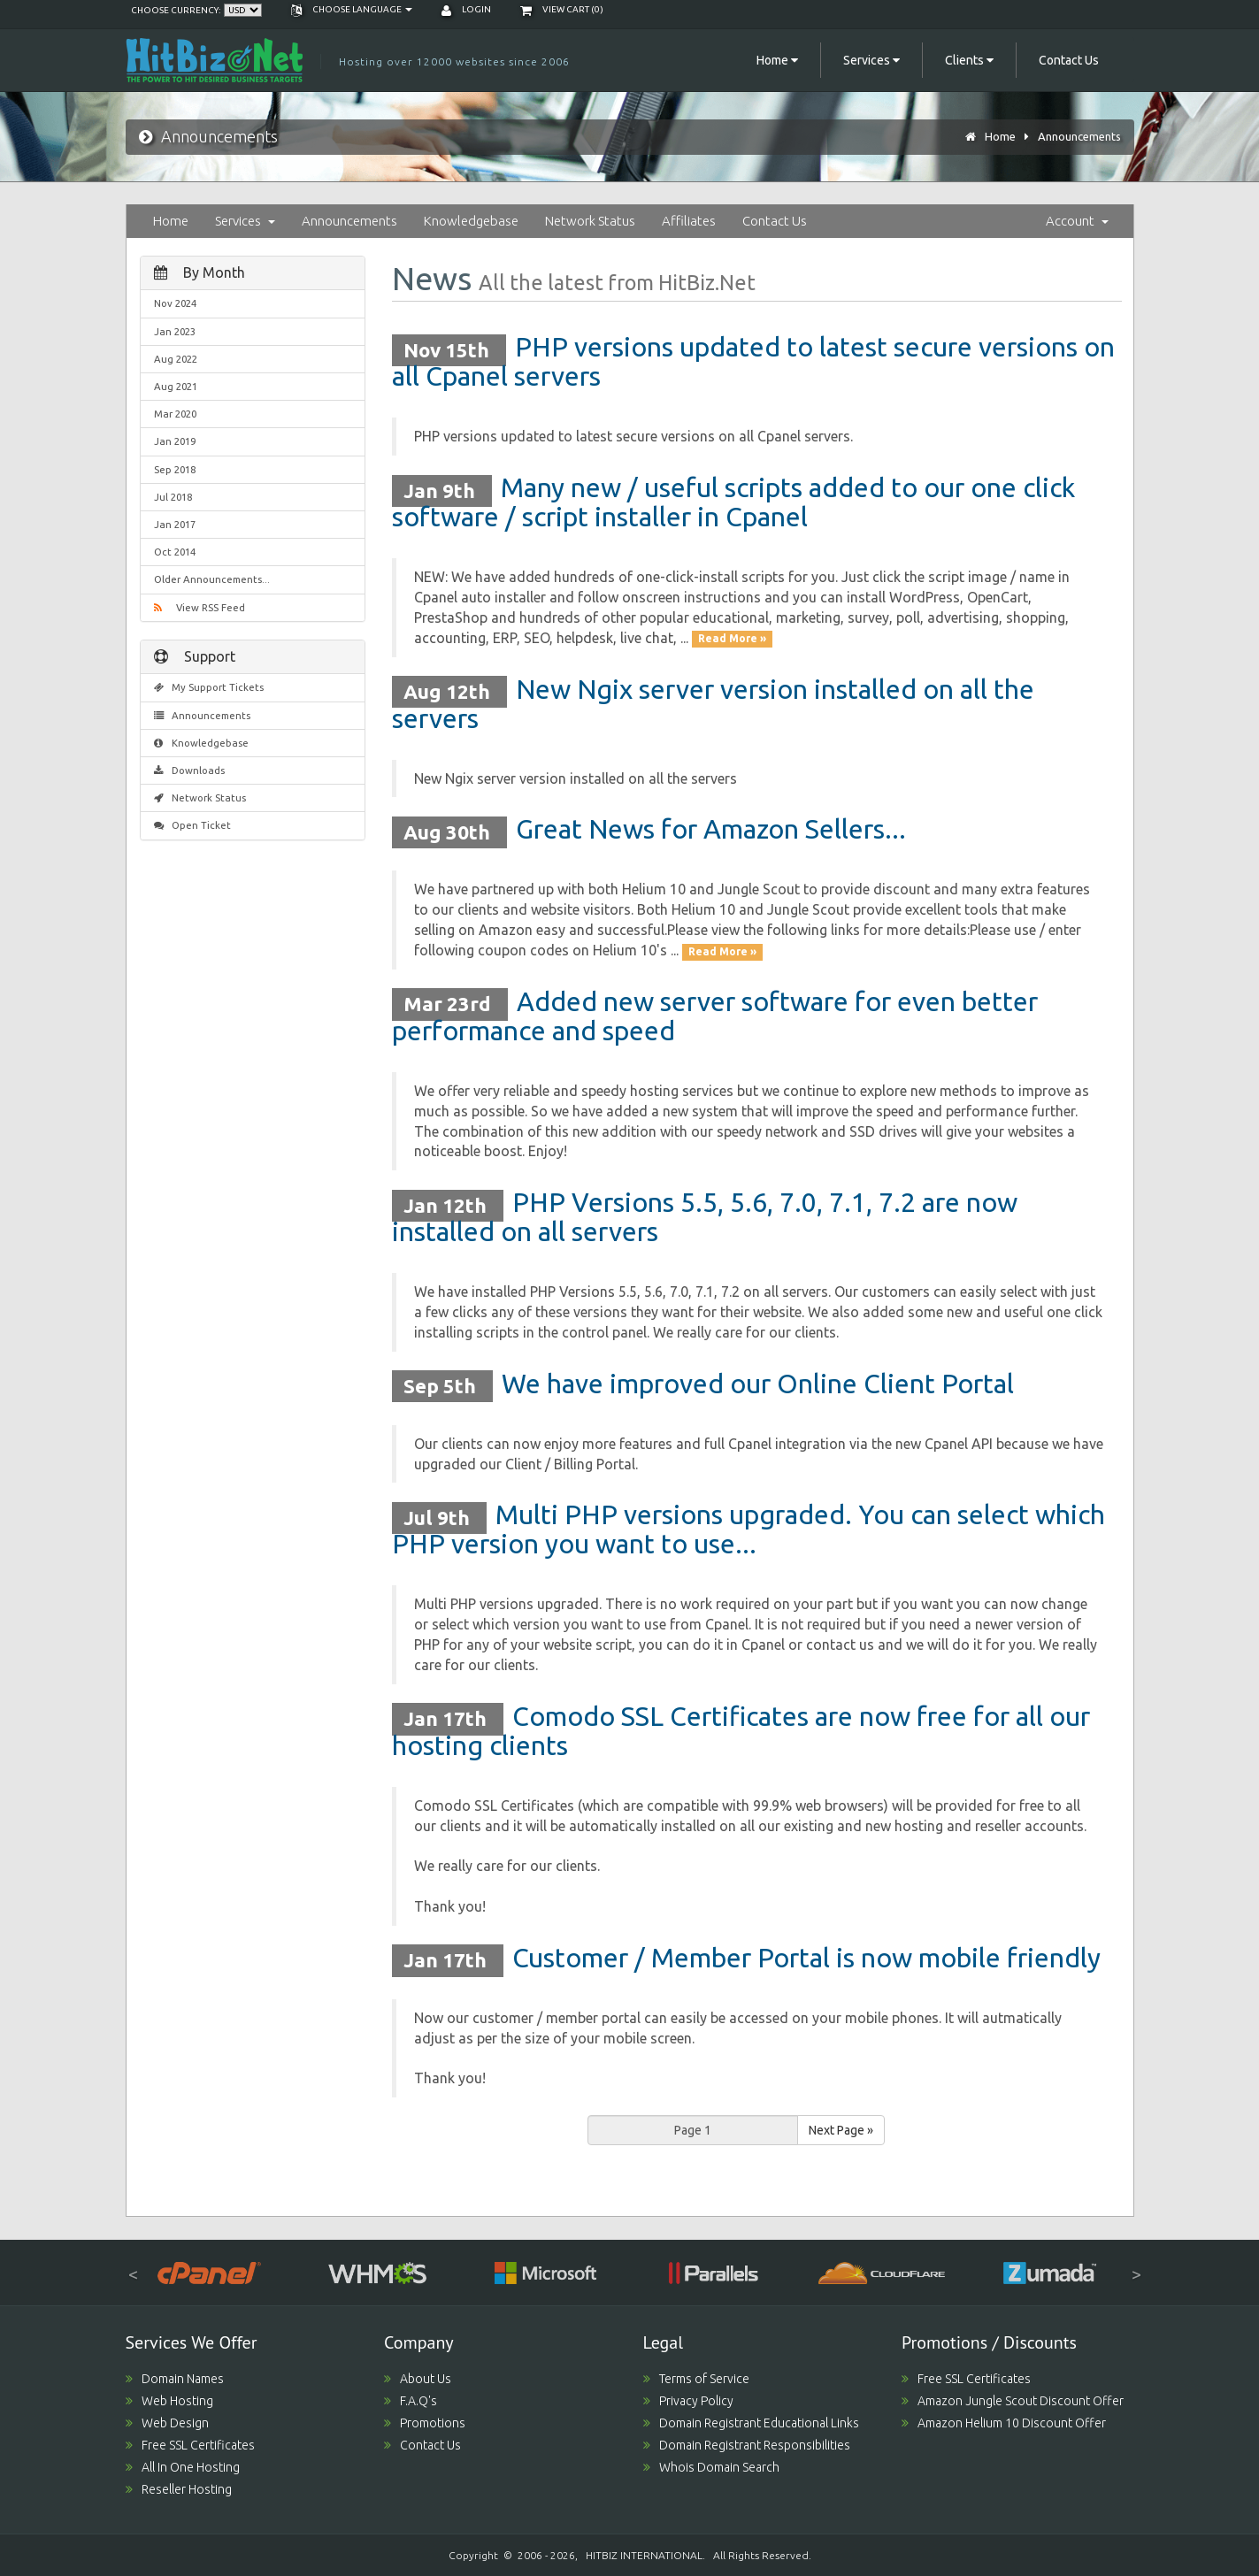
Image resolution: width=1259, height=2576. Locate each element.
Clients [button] (969, 60)
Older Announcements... (212, 579)
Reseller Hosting (179, 2489)
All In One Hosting (183, 2467)
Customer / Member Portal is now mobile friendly (806, 1958)
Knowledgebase (471, 220)
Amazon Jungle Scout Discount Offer (1013, 2401)
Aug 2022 (175, 358)
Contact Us (1069, 60)
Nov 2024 (175, 303)
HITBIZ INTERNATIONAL (644, 2555)
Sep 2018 (175, 469)
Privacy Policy (688, 2401)
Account (1077, 220)
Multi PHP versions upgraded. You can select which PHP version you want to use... (748, 1529)
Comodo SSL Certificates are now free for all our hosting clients (741, 1730)
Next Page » (841, 2130)
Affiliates (689, 220)
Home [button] (777, 60)
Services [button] (871, 60)
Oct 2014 (175, 551)
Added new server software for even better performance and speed (715, 1016)
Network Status (590, 220)
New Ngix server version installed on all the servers (713, 703)
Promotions (424, 2423)
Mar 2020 (175, 413)
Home (1000, 136)
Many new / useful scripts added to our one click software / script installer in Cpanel (733, 502)
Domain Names (175, 2379)
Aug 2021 (175, 386)
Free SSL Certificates (190, 2445)
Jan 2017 (175, 524)
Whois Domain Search (711, 2467)
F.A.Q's (410, 2401)
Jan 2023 (175, 331)
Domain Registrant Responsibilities (746, 2445)
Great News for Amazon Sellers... (711, 829)
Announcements (1079, 136)
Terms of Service (696, 2379)
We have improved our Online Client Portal (758, 1383)
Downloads (190, 770)
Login (466, 9)
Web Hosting (169, 2401)
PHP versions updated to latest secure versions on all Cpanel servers (753, 361)
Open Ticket (193, 825)
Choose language (351, 9)
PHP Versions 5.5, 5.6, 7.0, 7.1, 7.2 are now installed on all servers (704, 1216)
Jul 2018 (173, 496)
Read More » (732, 639)
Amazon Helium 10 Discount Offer (1004, 2423)
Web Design (167, 2423)
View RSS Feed (199, 607)
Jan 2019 (175, 441)
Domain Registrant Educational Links (751, 2423)
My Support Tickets (209, 687)
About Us (417, 2379)
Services (245, 220)
